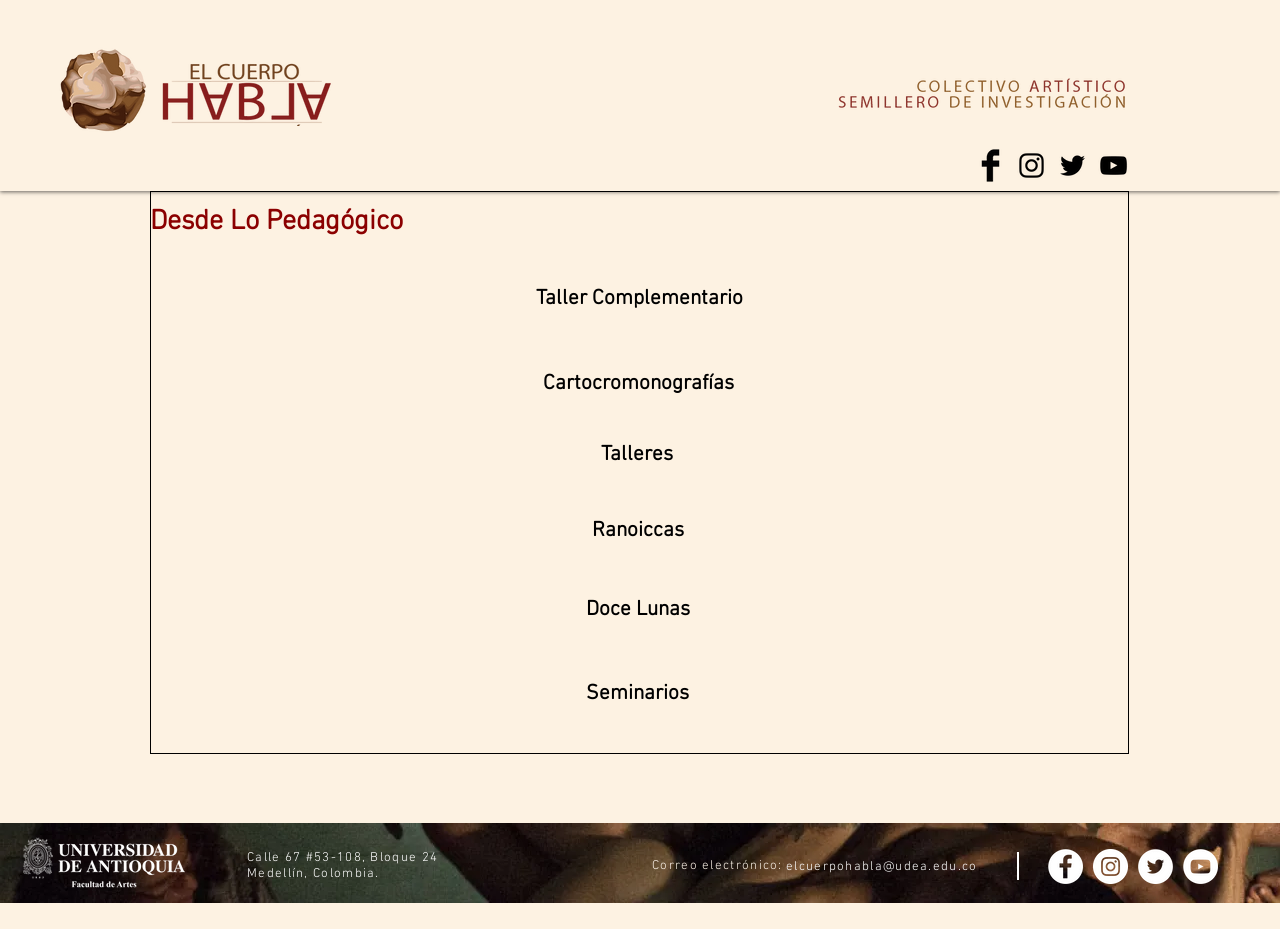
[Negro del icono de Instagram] (1031, 165)
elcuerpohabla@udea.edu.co (882, 867)
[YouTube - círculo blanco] (1200, 866)
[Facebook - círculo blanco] (1065, 866)
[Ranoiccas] (637, 531)
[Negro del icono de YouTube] (1113, 165)
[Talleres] (637, 455)
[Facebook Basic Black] (990, 165)
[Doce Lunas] (637, 610)
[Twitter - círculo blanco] (1155, 866)
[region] (103, 91)
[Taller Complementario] (639, 299)
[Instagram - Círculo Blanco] (1110, 866)
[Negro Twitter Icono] (1072, 165)
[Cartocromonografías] (638, 384)
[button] (637, 694)
